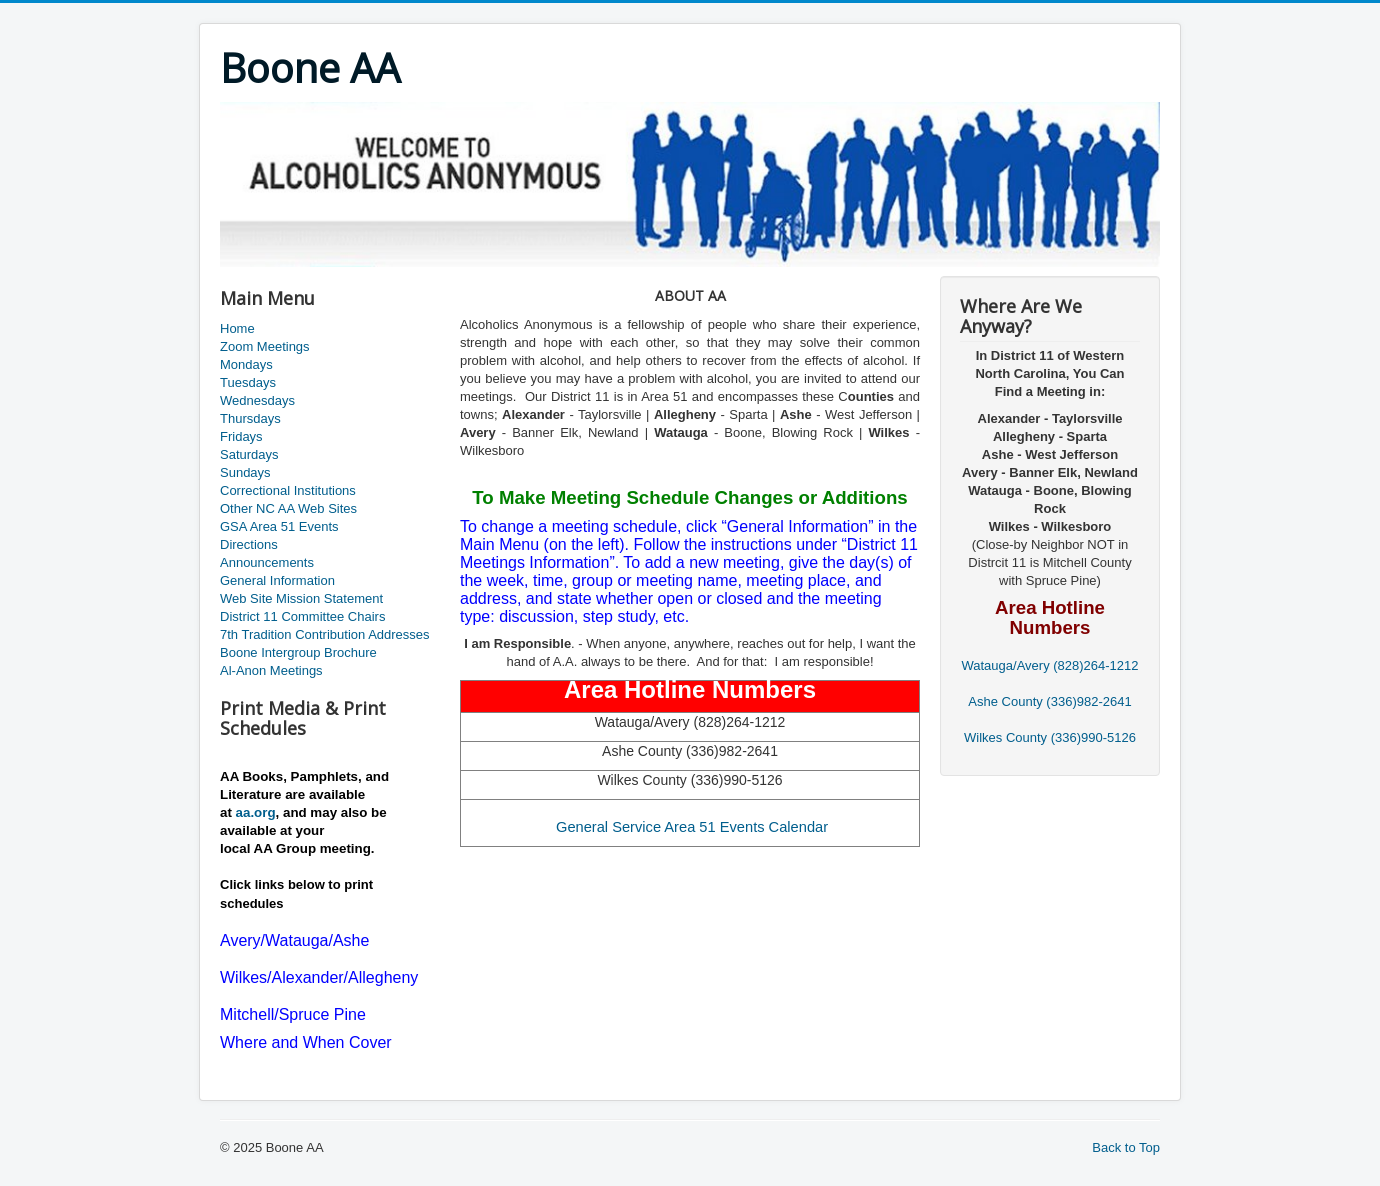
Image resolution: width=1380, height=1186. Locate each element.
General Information (277, 580)
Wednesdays (257, 400)
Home (237, 328)
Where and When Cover (306, 1042)
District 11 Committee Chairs (302, 616)
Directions (249, 544)
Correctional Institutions (288, 490)
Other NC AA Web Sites (288, 508)
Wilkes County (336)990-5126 (1050, 737)
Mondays (246, 364)
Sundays (245, 472)
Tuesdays (248, 382)
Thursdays (250, 418)
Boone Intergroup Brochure (298, 652)
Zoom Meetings (265, 346)
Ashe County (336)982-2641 (1049, 701)
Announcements (267, 562)
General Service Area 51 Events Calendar (692, 827)
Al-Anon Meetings (271, 670)
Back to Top (1126, 1147)
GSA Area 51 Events (279, 526)
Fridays (241, 436)
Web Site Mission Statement (301, 598)
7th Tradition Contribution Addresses (325, 634)
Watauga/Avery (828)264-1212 (1049, 665)
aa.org (256, 812)
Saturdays (249, 454)
